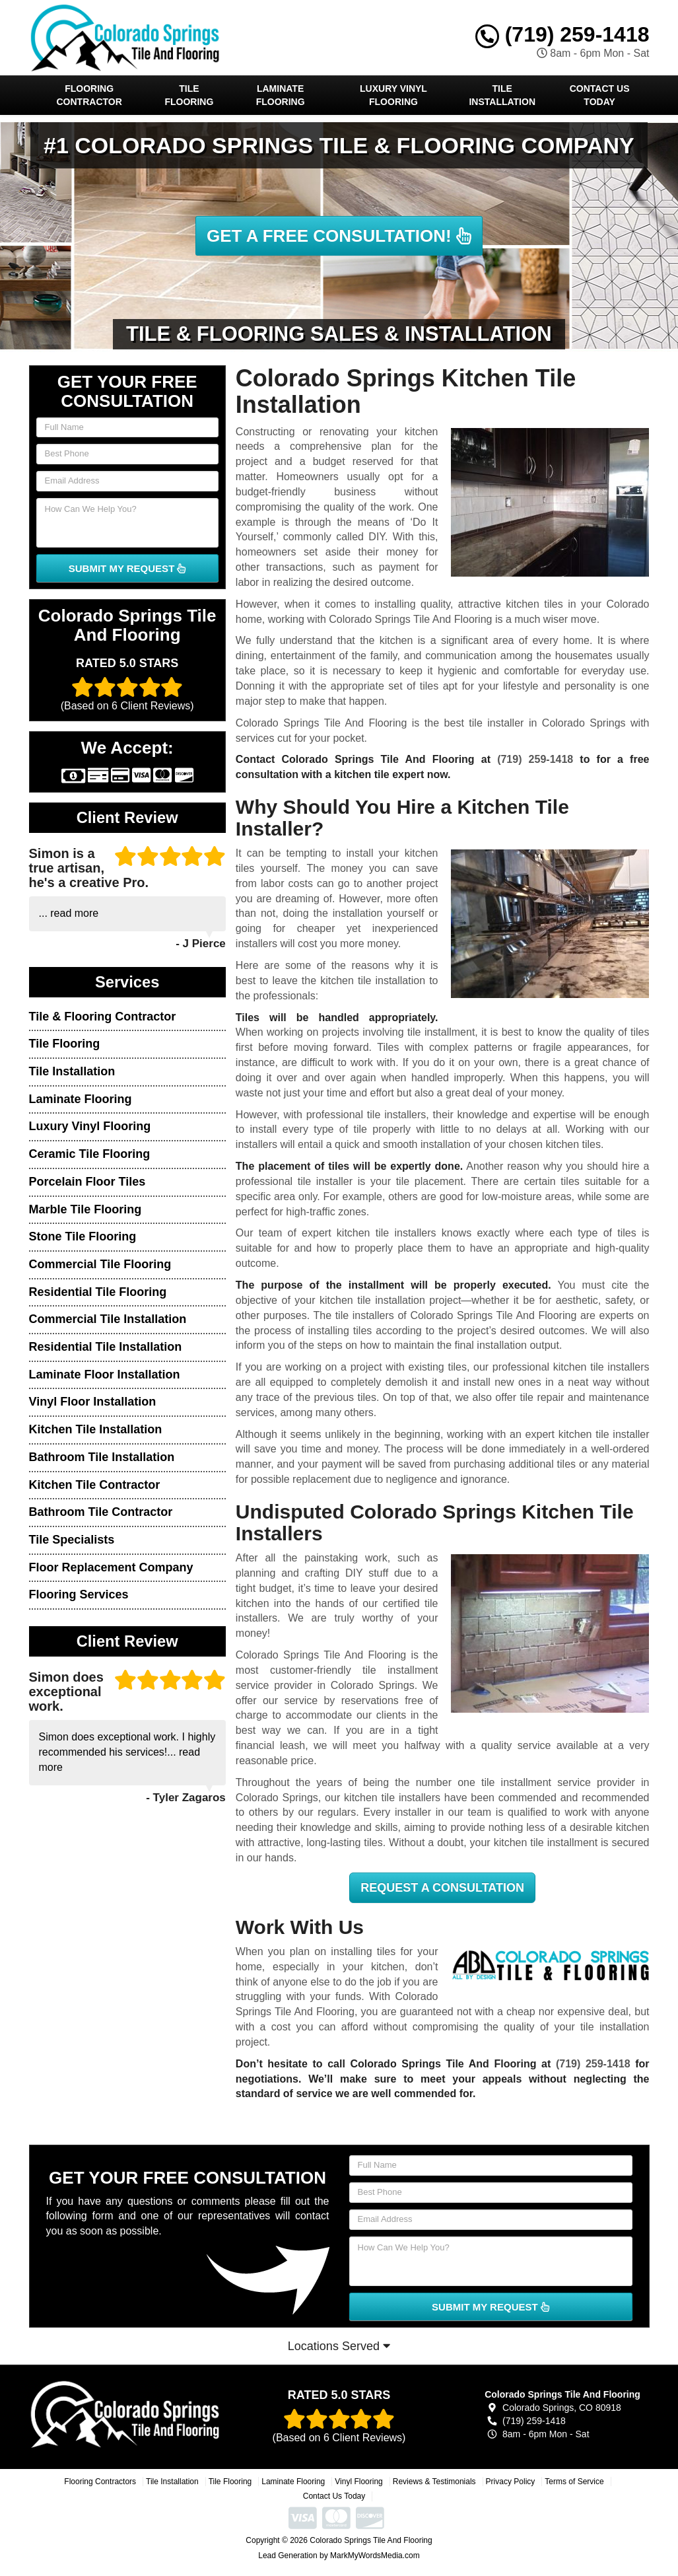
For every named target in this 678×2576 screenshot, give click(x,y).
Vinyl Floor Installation (92, 1401)
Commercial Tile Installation (108, 1319)
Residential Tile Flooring (98, 1292)
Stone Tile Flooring (83, 1236)
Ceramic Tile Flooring (90, 1154)
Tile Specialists (72, 1539)
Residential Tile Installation (105, 1346)
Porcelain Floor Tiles (87, 1181)
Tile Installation (502, 95)
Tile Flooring (188, 95)
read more (74, 913)
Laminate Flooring (280, 95)
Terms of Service (574, 2481)
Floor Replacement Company (111, 1567)
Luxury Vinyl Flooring (393, 95)
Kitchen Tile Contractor (94, 1484)
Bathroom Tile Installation (102, 1457)
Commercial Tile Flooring (100, 1264)
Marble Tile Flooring (85, 1209)
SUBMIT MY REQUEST (127, 568)
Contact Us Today (600, 95)
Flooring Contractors (100, 2481)
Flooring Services (79, 1594)
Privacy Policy (510, 2481)
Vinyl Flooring (358, 2481)
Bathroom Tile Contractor (101, 1512)
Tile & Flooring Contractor (102, 1016)
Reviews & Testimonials (434, 2481)
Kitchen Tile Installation (95, 1429)
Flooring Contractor (89, 95)
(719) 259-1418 (562, 34)
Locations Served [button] (339, 2346)
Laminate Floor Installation (104, 1374)
